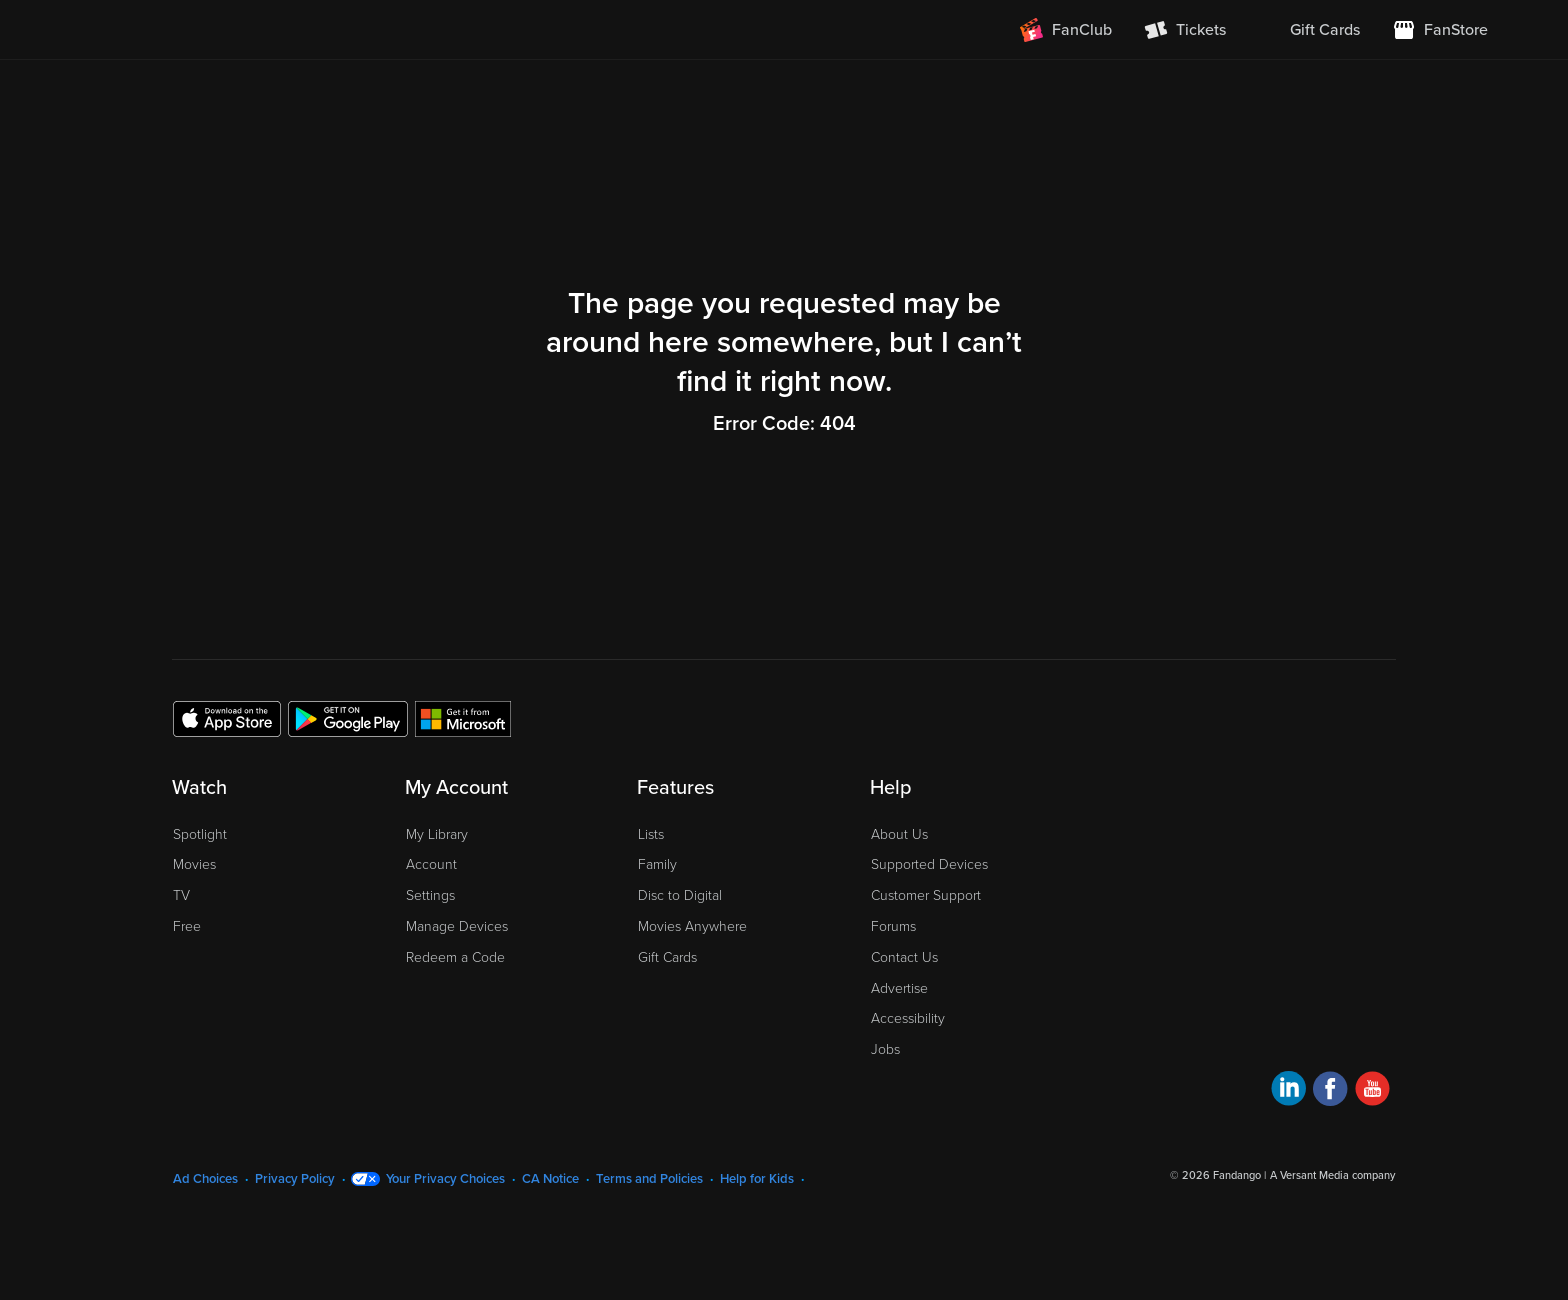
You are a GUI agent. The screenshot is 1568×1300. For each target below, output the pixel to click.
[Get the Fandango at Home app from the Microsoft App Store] (463, 718)
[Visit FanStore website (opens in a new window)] (1440, 30)
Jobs (885, 1049)
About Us (899, 834)
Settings (430, 895)
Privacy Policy (295, 1179)
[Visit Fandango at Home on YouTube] (1372, 1091)
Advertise (899, 988)
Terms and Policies (649, 1179)
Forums (893, 926)
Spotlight (200, 834)
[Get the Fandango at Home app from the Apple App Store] (227, 718)
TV (181, 895)
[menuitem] (1309, 30)
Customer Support (926, 895)
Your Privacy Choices (445, 1179)
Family (657, 864)
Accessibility (908, 1018)
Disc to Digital (680, 895)
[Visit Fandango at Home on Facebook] (1330, 1091)
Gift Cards (667, 957)
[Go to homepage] (202, 30)
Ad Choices (205, 1179)
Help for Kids (757, 1179)
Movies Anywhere (692, 926)
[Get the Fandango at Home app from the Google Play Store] (348, 718)
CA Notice (550, 1179)
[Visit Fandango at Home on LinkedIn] (1288, 1091)
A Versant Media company (1332, 1175)
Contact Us (904, 957)
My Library (437, 834)
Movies (194, 864)
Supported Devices (929, 864)
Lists (651, 834)
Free (187, 926)
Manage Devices (457, 926)
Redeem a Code (455, 957)
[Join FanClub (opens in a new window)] (1066, 30)
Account (431, 864)
